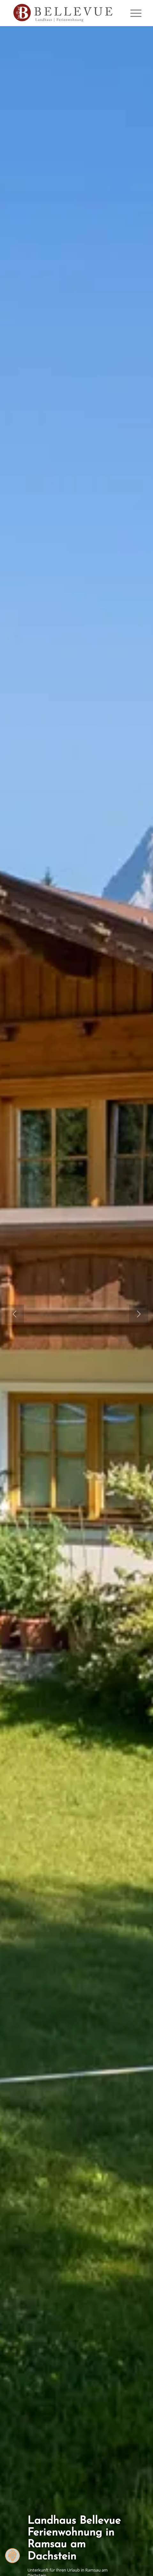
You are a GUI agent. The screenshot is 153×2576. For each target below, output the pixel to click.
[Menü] (133, 13)
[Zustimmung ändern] (12, 2555)
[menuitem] (133, 13)
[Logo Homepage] (63, 13)
